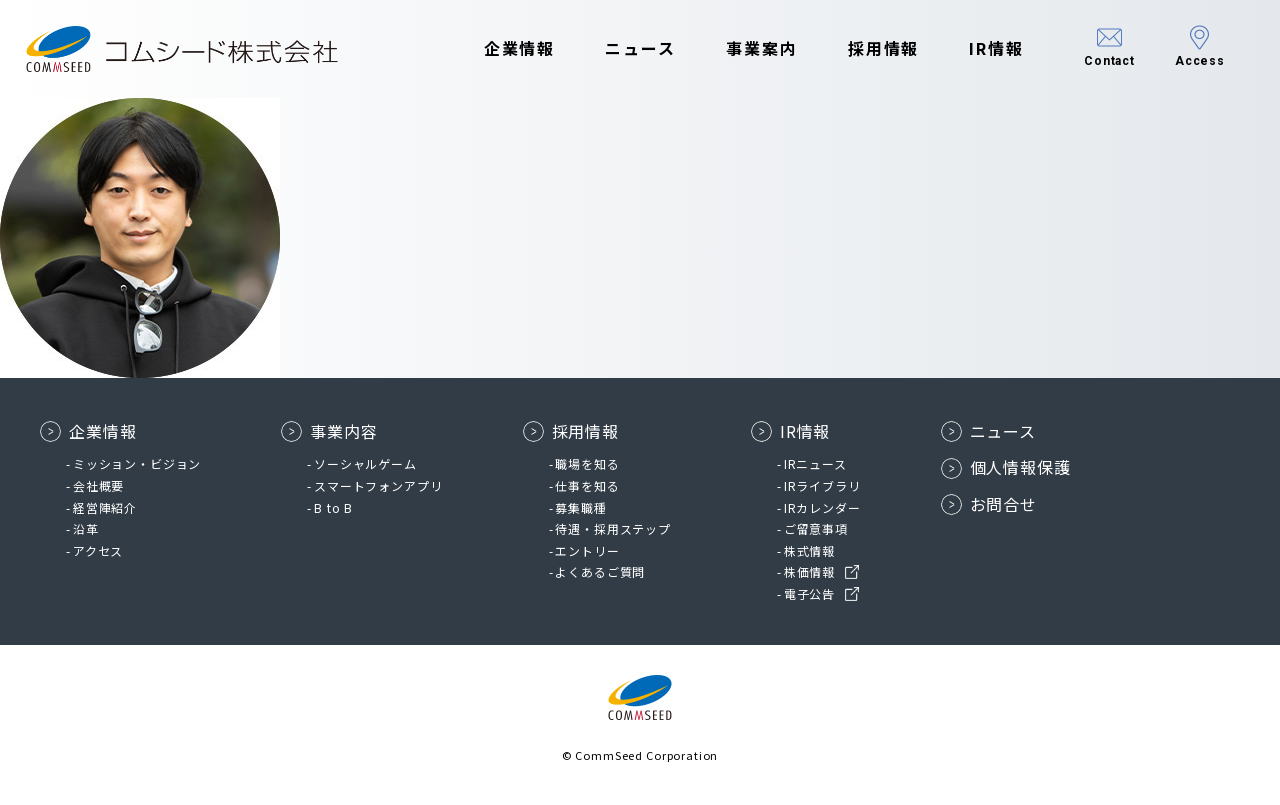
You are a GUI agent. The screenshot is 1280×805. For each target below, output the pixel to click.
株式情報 (809, 550)
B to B (333, 507)
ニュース (640, 48)
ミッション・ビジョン (137, 463)
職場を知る (587, 463)
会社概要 (98, 485)
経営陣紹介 (105, 507)
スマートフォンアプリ (378, 485)
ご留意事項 (816, 528)
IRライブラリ (822, 485)
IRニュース (815, 463)
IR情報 (996, 48)
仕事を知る (587, 485)
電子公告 (809, 593)
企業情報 (520, 48)
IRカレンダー (822, 507)
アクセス (98, 550)
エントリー (587, 550)
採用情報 (884, 48)
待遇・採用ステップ (613, 528)
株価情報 (809, 571)
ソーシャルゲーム (365, 463)
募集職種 (580, 507)
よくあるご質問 (600, 571)
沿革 (86, 528)
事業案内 (762, 48)
